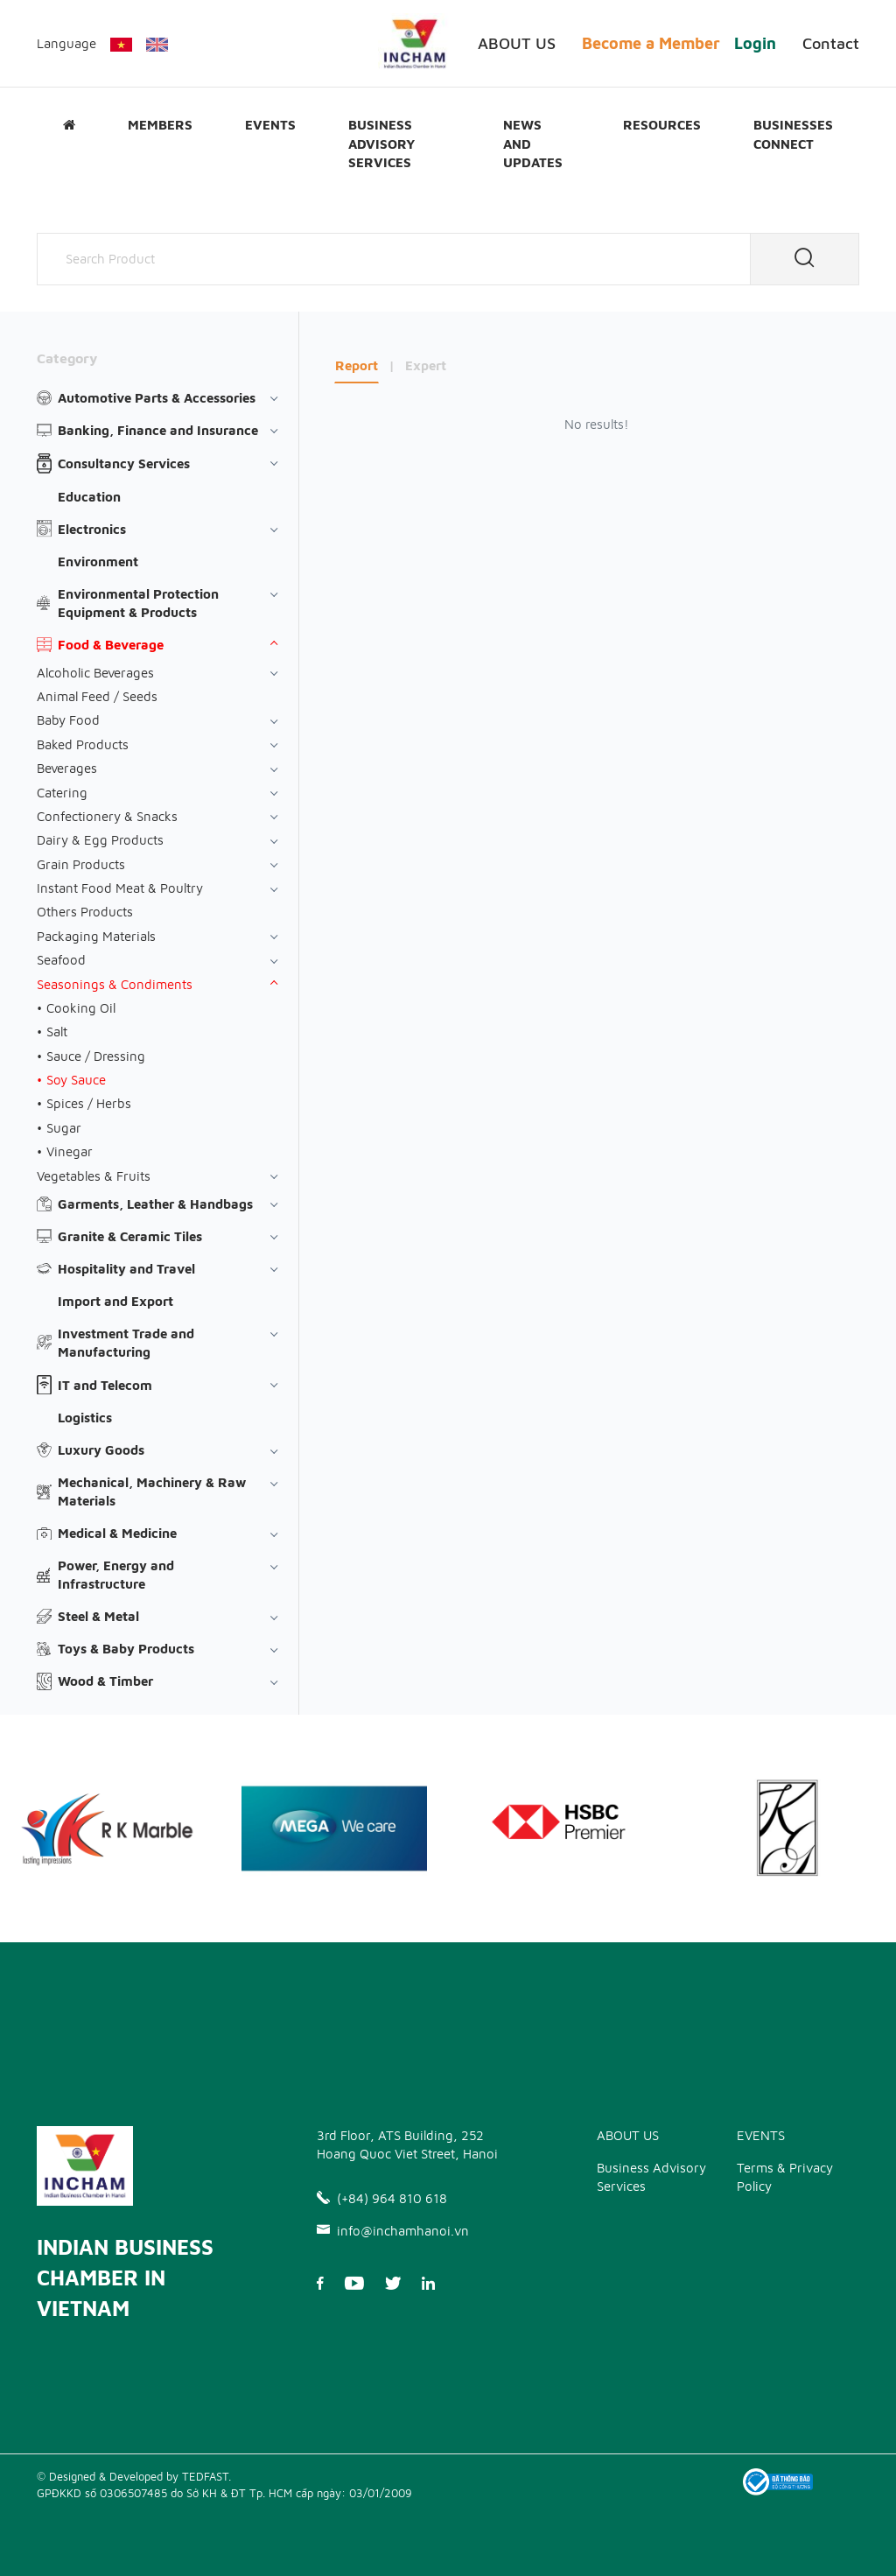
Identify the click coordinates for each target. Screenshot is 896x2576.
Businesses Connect (793, 133)
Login (755, 43)
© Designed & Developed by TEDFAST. (134, 2476)
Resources (662, 124)
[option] (334, 1828)
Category (67, 358)
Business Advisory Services (381, 143)
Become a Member (651, 43)
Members (160, 124)
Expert (425, 365)
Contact (830, 43)
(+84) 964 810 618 (382, 2198)
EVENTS (270, 124)
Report (356, 365)
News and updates (533, 143)
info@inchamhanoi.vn (393, 2230)
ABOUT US (517, 43)
